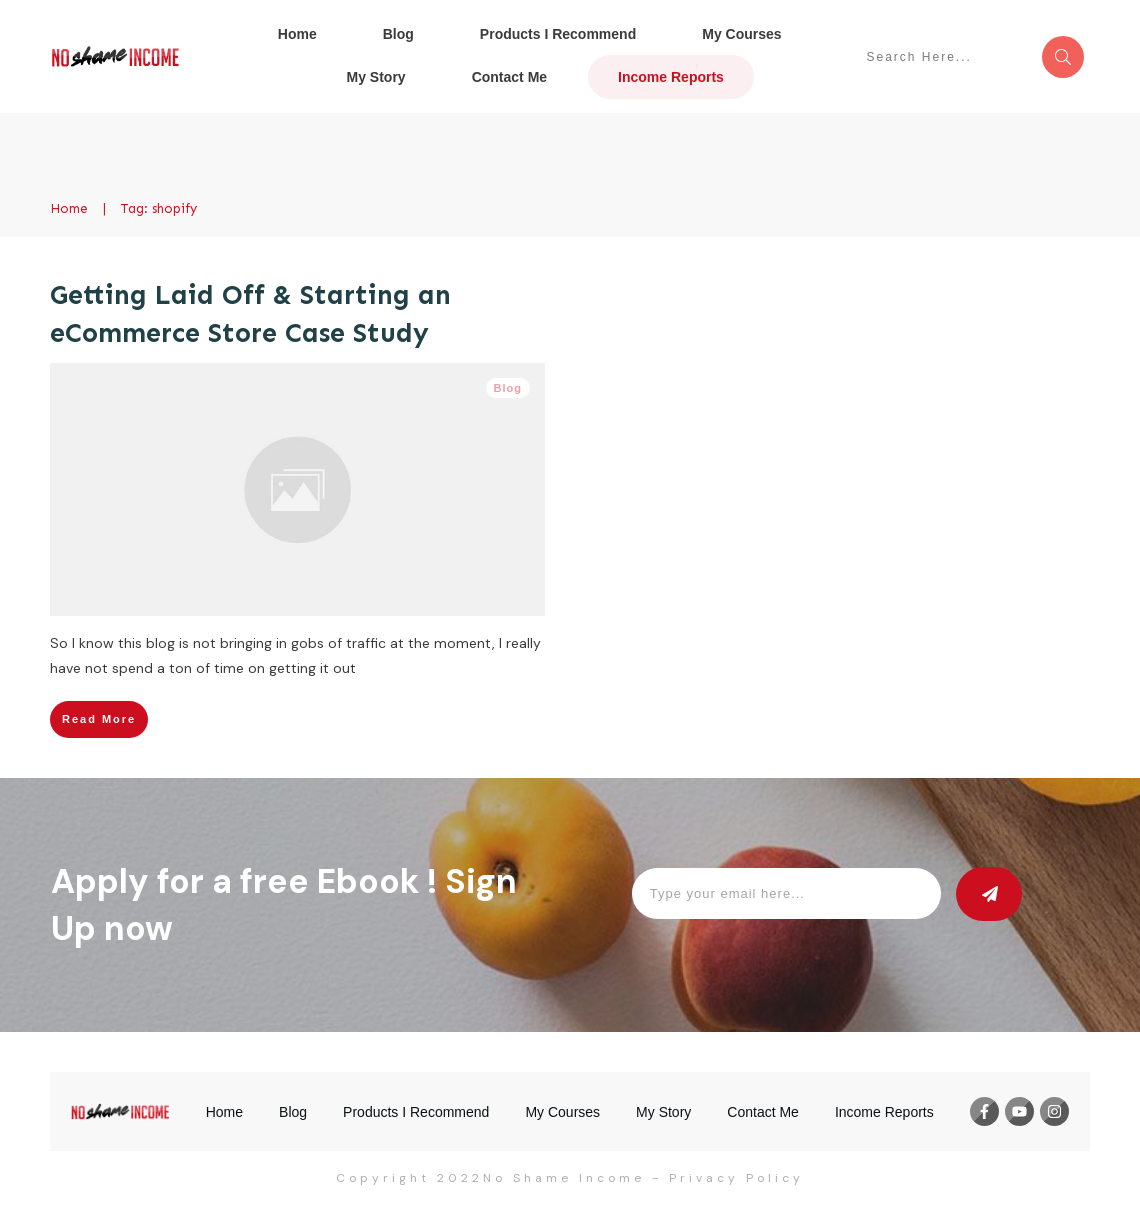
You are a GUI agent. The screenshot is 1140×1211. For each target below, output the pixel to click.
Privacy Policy (736, 1178)
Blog (508, 388)
